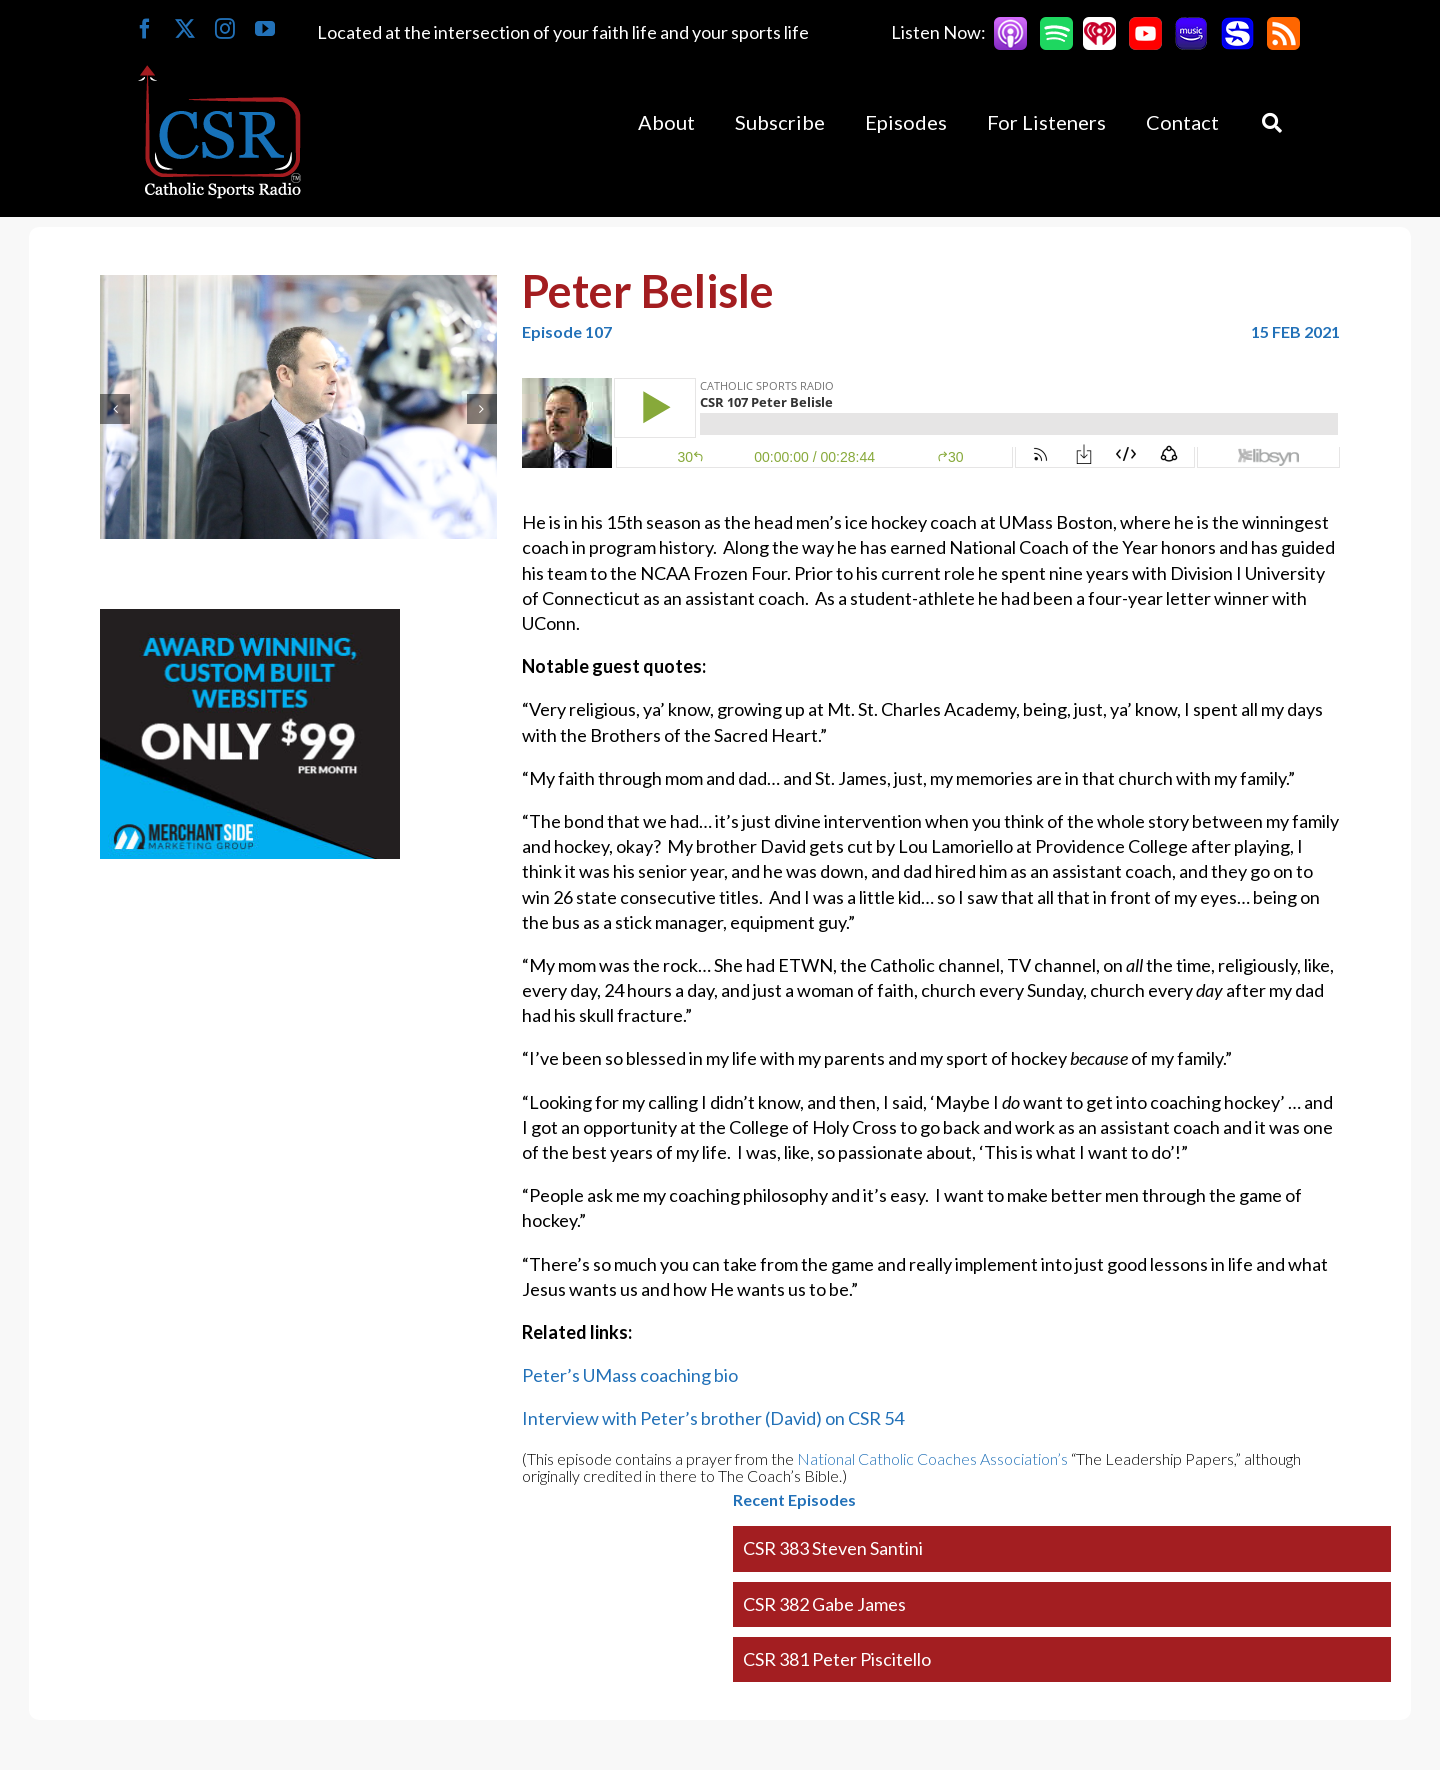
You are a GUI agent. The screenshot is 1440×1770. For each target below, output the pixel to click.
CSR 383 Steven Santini (833, 1548)
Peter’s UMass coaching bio (630, 1375)
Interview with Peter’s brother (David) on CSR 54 (713, 1418)
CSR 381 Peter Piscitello (837, 1659)
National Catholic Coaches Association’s (932, 1458)
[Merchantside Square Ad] (250, 621)
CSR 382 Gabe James (824, 1604)
